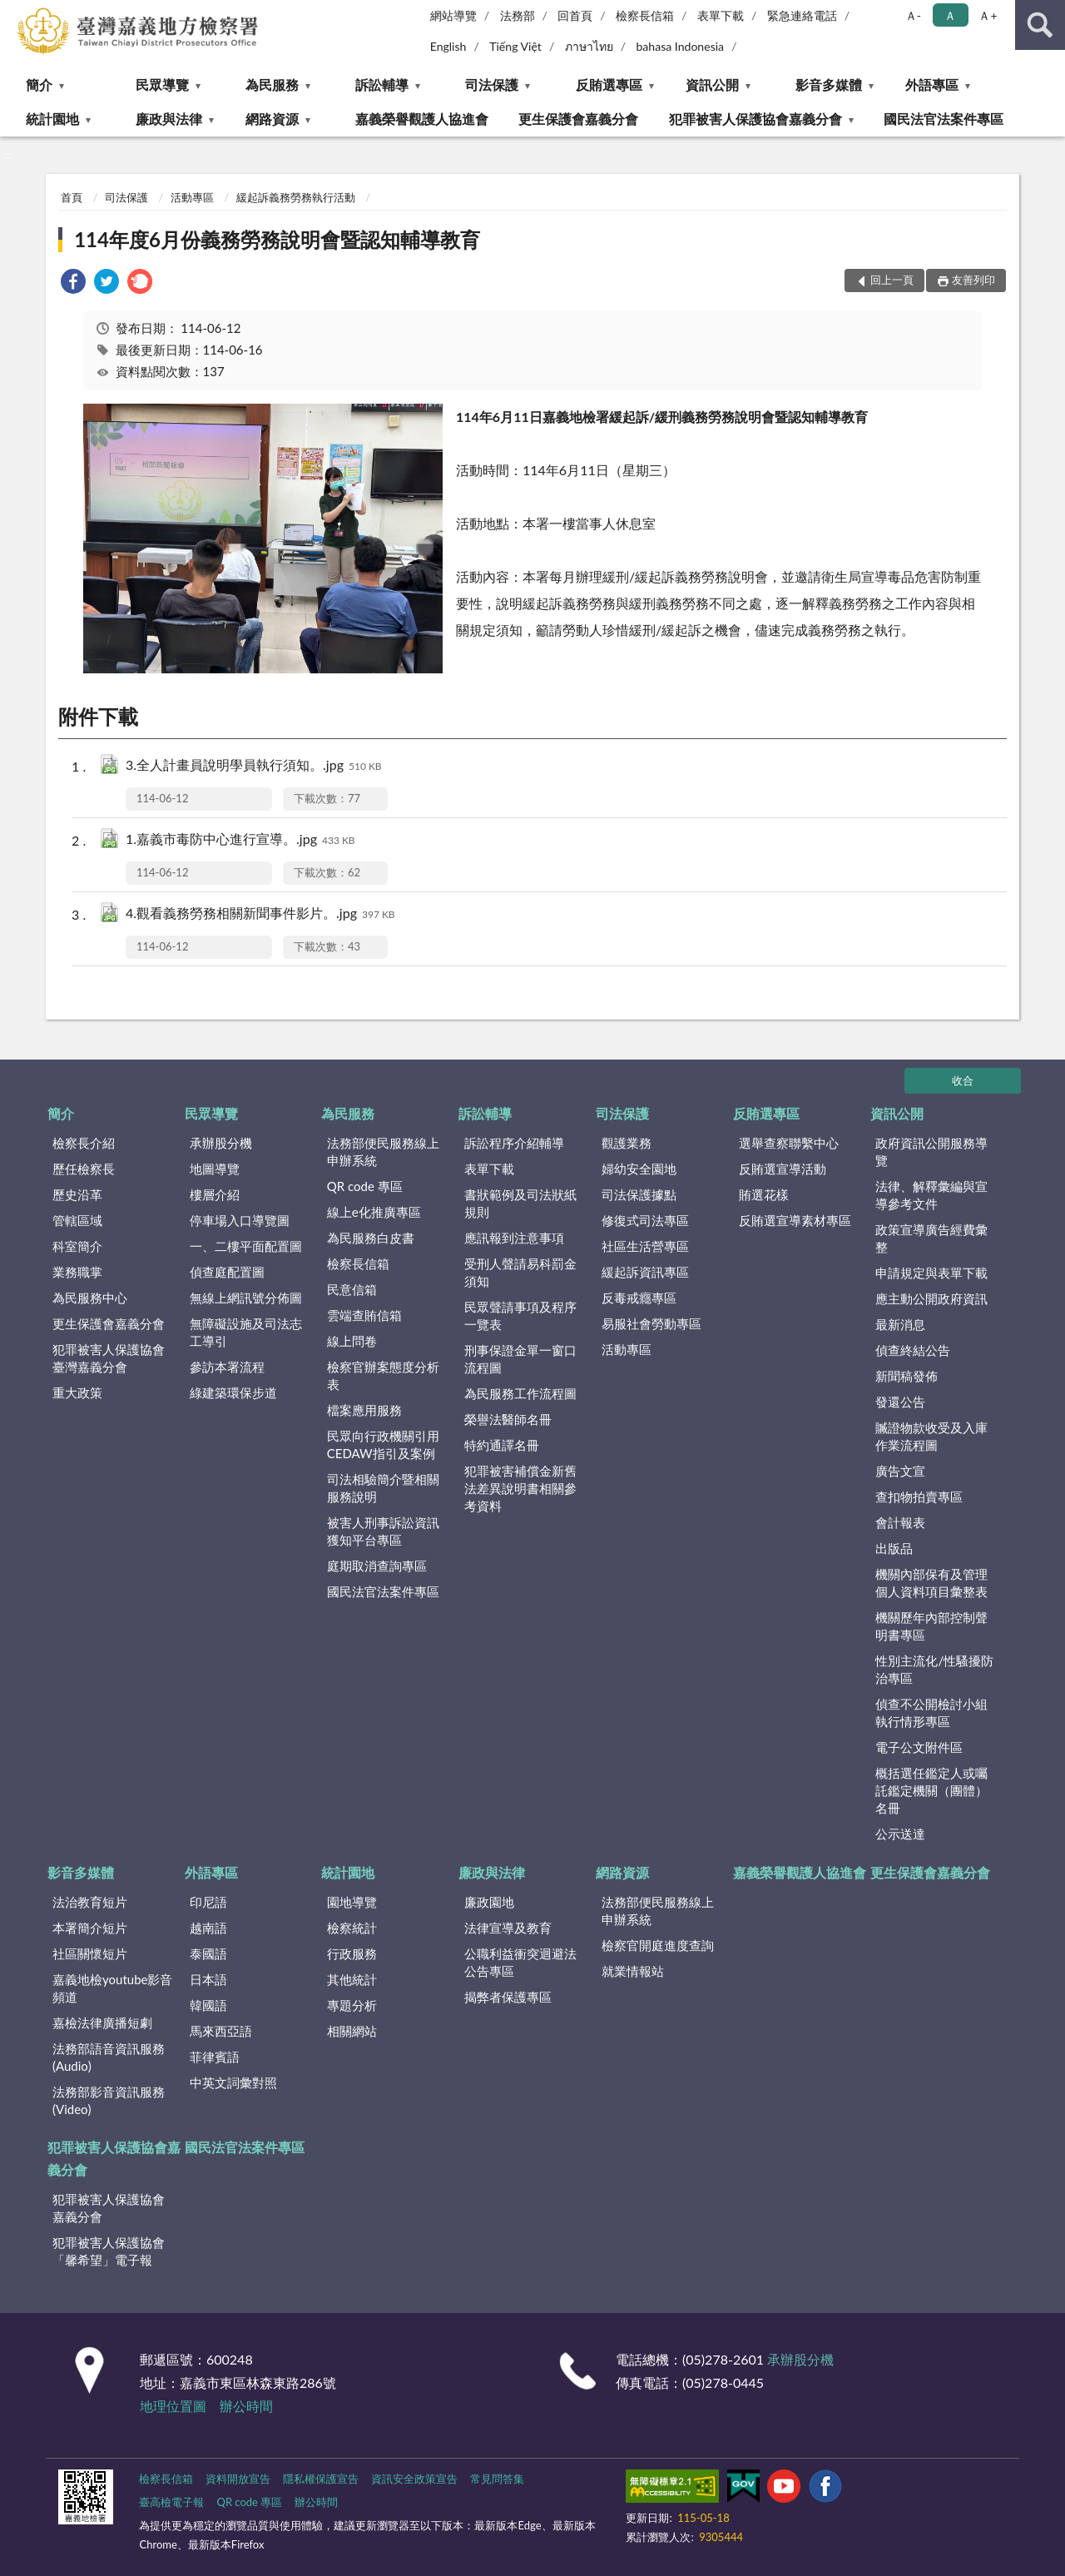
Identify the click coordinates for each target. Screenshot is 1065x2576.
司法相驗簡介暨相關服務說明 (383, 1488)
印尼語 (208, 1901)
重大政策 (77, 1392)
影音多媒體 (828, 84)
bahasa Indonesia (680, 46)
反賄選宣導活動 (782, 1168)
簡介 (39, 84)
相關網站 (352, 2030)
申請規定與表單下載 (931, 1272)
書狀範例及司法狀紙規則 (520, 1203)
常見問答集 (497, 2478)
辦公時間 (246, 2406)
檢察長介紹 (83, 1142)
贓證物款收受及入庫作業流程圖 (931, 1436)
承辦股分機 (221, 1142)
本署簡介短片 (89, 1927)
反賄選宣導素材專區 (795, 1220)
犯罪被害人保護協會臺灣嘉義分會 (108, 1358)
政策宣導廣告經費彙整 (931, 1238)
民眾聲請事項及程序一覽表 (520, 1315)
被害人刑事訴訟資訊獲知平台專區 (383, 1531)
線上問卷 (352, 1340)
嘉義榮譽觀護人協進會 (421, 119)
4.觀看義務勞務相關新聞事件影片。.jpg (260, 914)
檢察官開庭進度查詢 (658, 1945)
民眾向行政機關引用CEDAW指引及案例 (383, 1444)
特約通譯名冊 (501, 1444)
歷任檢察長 (83, 1168)
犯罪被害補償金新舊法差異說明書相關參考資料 (520, 1488)
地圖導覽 (215, 1168)
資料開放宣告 (238, 2478)
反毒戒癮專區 (639, 1297)
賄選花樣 (764, 1194)
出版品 (894, 1548)
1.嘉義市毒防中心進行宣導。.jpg (240, 840)
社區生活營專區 (645, 1245)
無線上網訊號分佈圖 (246, 1297)
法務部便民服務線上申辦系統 (383, 1151)
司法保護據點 (639, 1194)
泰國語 (208, 1953)
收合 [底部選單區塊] (962, 1080)
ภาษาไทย (589, 46)
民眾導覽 (162, 84)
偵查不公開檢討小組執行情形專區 (931, 1712)
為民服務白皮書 (370, 1237)
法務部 (517, 15)
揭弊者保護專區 (508, 1996)
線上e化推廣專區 (374, 1211)
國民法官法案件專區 (943, 119)
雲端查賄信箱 (364, 1315)
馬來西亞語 (221, 2030)
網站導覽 (453, 15)
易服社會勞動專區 (651, 1323)
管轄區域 (77, 1220)
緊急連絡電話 (802, 15)
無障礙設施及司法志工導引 (246, 1332)
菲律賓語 (215, 2056)
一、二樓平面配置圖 (246, 1245)
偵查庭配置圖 (227, 1271)
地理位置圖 (173, 2406)
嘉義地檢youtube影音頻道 (112, 1988)
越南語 (208, 1927)
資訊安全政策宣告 (414, 2478)
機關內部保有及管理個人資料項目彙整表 (931, 1582)
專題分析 (352, 2005)
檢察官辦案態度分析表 (383, 1375)
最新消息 (900, 1324)
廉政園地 (489, 1901)
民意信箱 (352, 1289)
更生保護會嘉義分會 (578, 119)
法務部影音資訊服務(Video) (108, 2100)
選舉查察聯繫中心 (789, 1142)
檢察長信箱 (645, 15)
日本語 (208, 1979)
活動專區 (192, 197)
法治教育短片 (89, 1901)
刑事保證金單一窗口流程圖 (520, 1359)
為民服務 (272, 84)
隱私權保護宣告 (321, 2478)
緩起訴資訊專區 (645, 1271)
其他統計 (352, 1979)
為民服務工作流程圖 (520, 1393)
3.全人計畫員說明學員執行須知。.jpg (254, 766)
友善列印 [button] (973, 279)
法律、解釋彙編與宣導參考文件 (931, 1195)
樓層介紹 (215, 1194)
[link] (73, 283)
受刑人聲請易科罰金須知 (520, 1272)
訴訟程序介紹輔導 (514, 1142)
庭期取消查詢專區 (377, 1565)
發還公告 (900, 1401)
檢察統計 (352, 1927)
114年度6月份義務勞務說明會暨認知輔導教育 (277, 239)
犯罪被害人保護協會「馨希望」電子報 (108, 2251)
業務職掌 (77, 1271)
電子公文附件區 (919, 1747)
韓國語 (208, 2005)
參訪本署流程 (227, 1366)
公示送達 (900, 1833)
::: (13, 12)
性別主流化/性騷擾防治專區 (934, 1669)
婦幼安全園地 (639, 1168)
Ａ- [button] (913, 15)
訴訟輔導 (382, 84)
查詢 (1040, 25)
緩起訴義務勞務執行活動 (295, 197)
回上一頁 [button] (892, 279)
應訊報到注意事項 (514, 1237)
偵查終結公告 (912, 1350)
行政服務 (352, 1953)
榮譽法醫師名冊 (508, 1419)
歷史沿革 (77, 1194)
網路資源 (272, 119)
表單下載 (720, 15)
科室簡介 (77, 1245)
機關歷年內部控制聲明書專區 (931, 1626)
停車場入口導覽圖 (240, 1220)
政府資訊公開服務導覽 (931, 1151)
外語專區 (931, 84)
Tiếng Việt (515, 46)
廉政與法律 (169, 119)
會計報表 (900, 1522)
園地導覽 (352, 1901)
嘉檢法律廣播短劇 (102, 2022)
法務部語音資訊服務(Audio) (108, 2057)
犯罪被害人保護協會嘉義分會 (755, 119)
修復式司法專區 (645, 1220)
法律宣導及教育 (508, 1927)
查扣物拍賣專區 (919, 1496)
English (448, 46)
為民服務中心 (89, 1297)
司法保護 (491, 84)
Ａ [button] (950, 15)
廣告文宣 (900, 1470)
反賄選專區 (609, 84)
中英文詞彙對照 (233, 2082)
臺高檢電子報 (171, 2502)
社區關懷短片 (89, 1953)
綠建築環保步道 (233, 1392)
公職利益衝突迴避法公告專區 (520, 1962)
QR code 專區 (365, 1186)
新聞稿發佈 (906, 1375)
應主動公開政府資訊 (931, 1298)
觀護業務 (626, 1142)
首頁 (71, 197)
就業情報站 (633, 1970)
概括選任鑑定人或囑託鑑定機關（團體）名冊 (931, 1790)
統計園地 (52, 119)
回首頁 (574, 15)
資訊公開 (712, 84)
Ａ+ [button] (987, 15)
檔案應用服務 (364, 1409)
